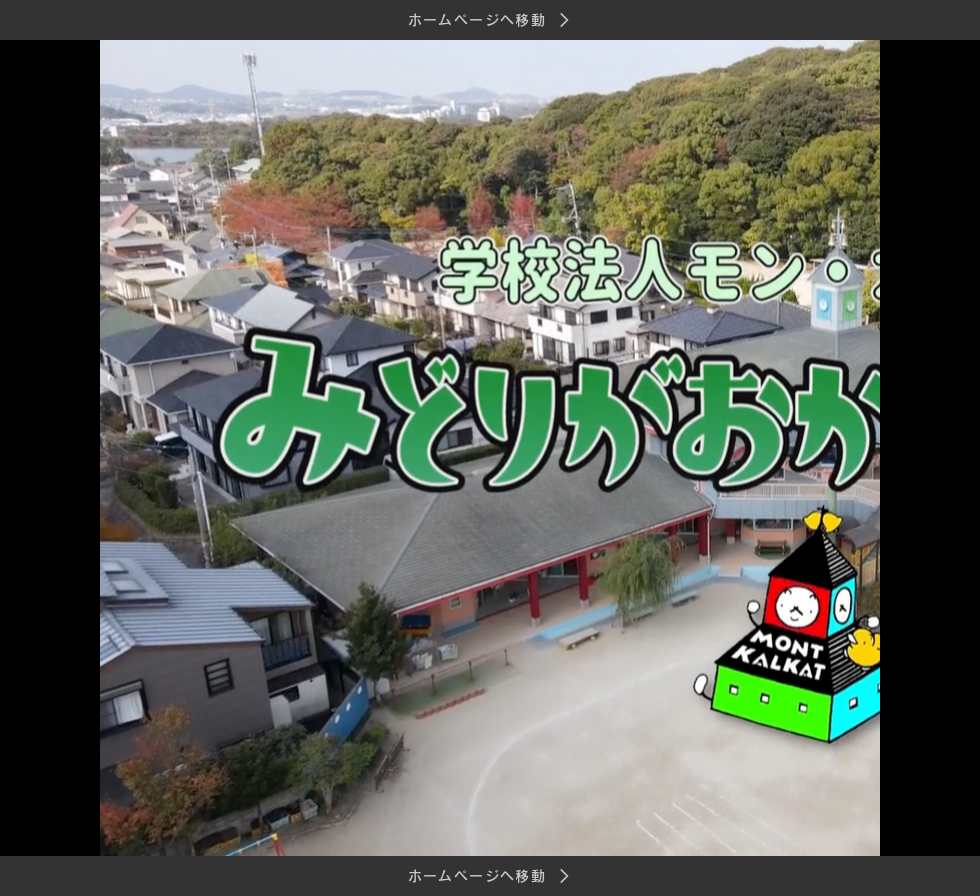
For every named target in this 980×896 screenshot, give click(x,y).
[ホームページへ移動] (490, 20)
